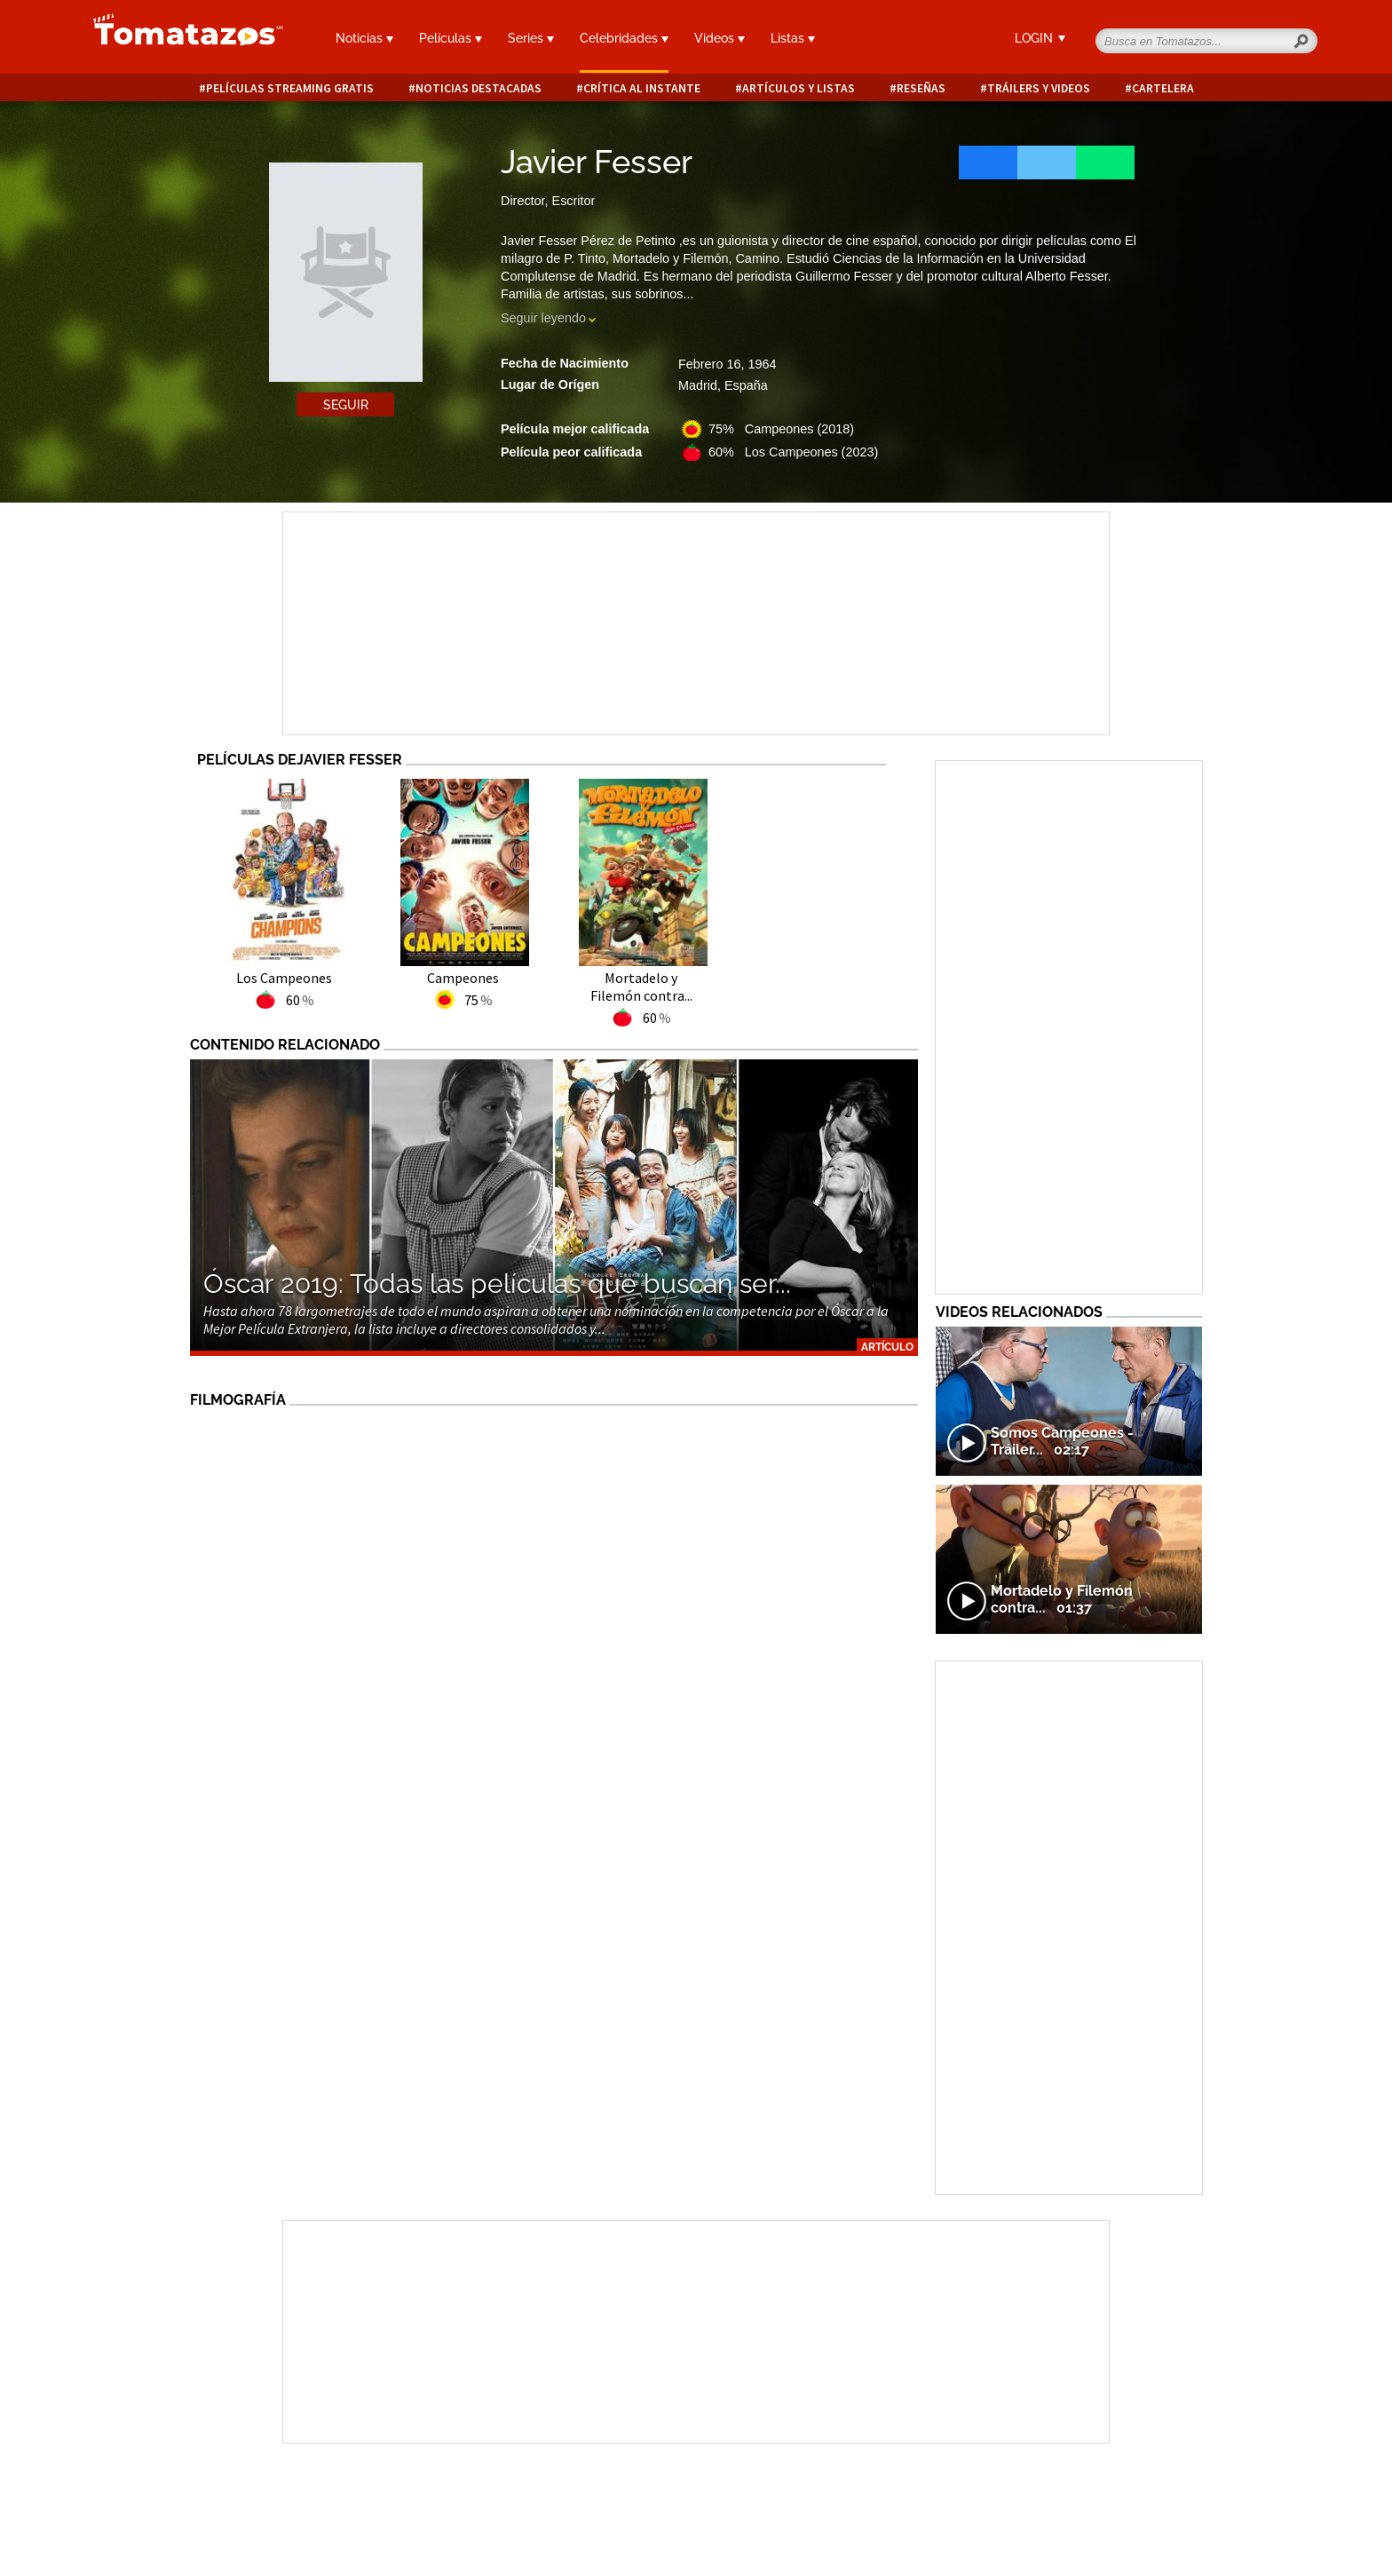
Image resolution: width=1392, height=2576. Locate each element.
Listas (793, 38)
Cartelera (1163, 88)
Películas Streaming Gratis (290, 88)
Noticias (364, 38)
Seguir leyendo (543, 318)
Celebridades (624, 38)
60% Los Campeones (793, 452)
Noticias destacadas (478, 88)
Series (531, 38)
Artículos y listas (798, 88)
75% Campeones (781, 429)
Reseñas (921, 88)
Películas (450, 38)
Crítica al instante (641, 88)
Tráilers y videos (1038, 88)
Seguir (345, 405)
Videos (719, 38)
